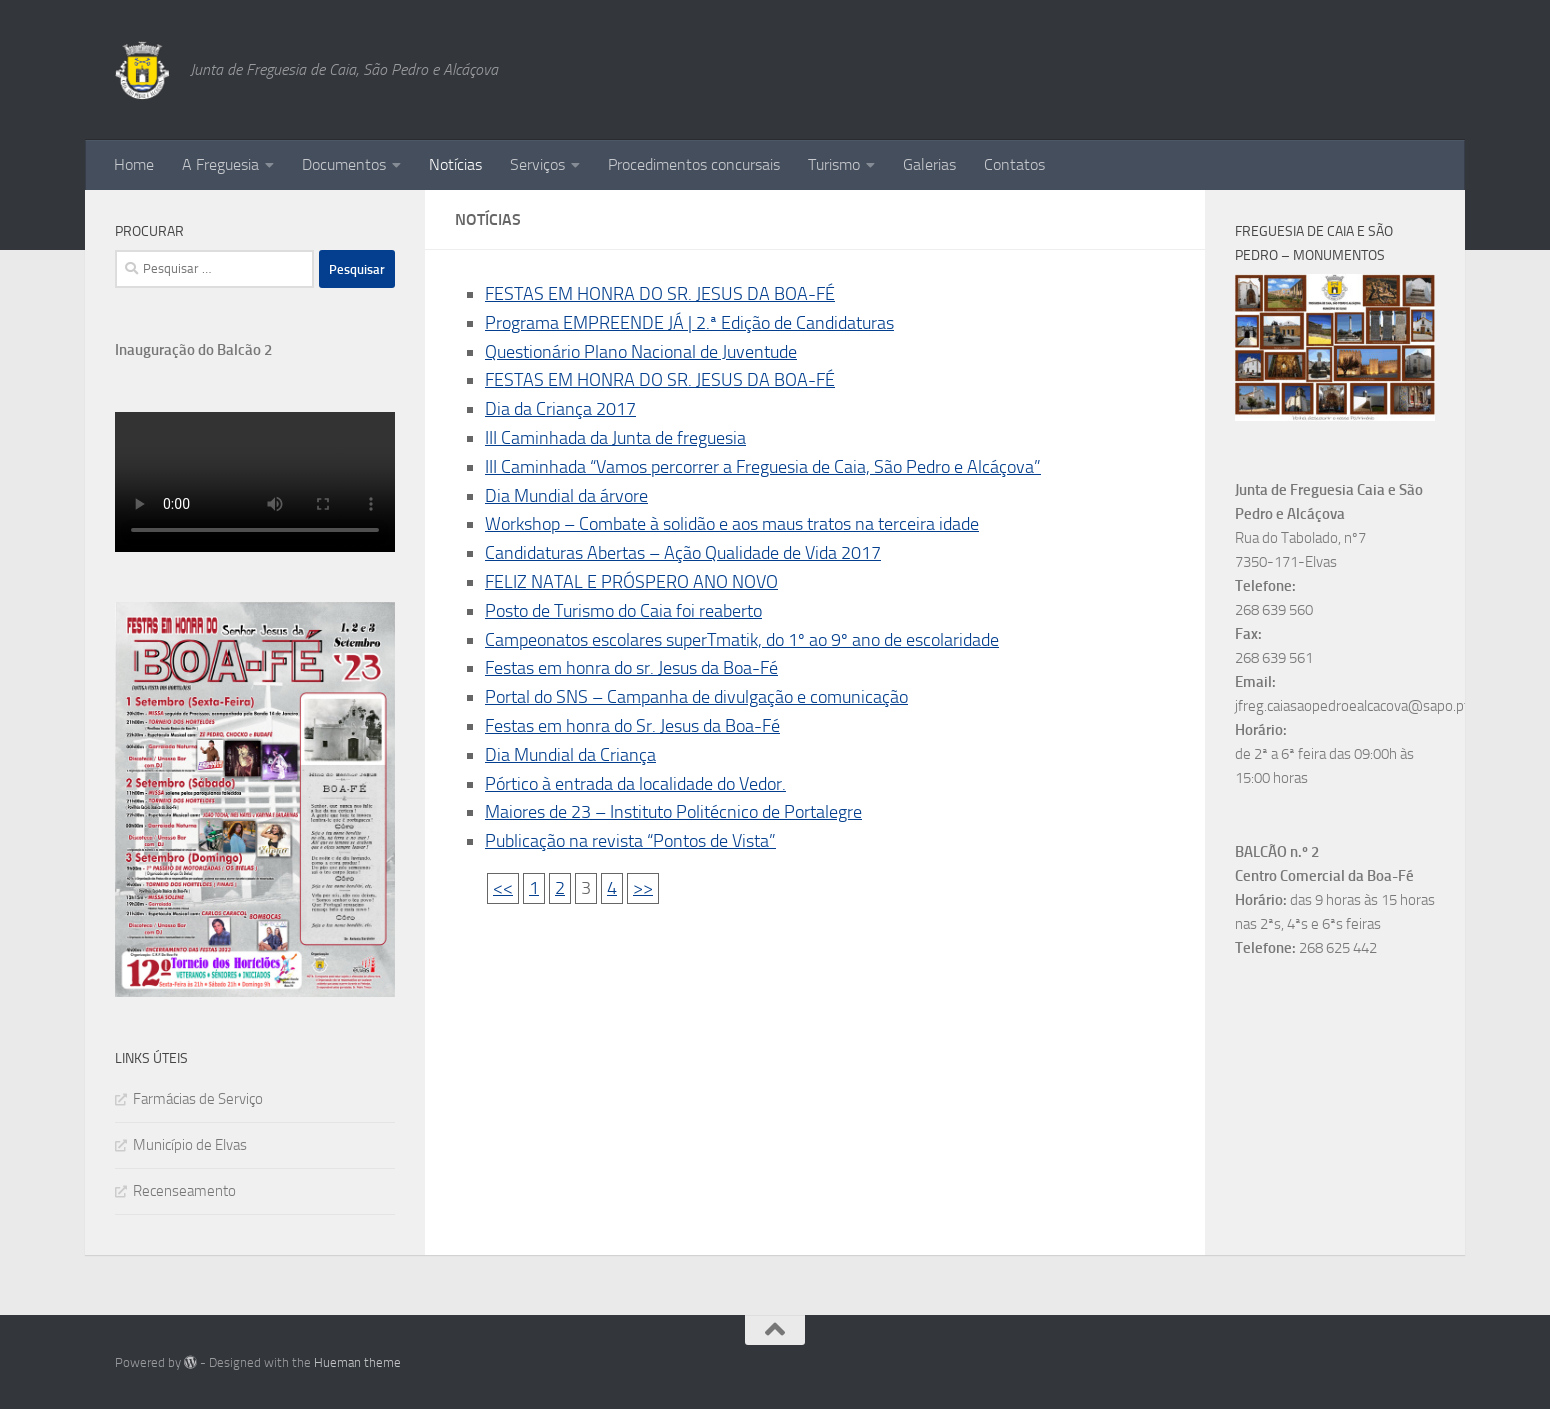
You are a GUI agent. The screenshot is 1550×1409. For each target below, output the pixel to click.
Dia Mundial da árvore (566, 496)
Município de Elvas (190, 1145)
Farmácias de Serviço (198, 1099)
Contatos (1014, 164)
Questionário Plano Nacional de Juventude (641, 352)
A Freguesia (220, 164)
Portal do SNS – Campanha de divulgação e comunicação (696, 697)
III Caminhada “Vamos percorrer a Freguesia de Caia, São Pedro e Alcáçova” (763, 467)
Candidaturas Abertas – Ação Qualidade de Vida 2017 (683, 553)
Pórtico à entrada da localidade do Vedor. (635, 784)
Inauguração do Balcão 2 (193, 350)
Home (134, 164)
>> (643, 888)
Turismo (834, 164)
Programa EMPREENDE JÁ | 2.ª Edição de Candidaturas (689, 323)
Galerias (929, 164)
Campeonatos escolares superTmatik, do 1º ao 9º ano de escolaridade (742, 640)
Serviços (537, 164)
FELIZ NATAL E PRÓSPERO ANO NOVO (631, 582)
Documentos (344, 164)
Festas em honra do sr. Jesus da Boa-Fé (631, 668)
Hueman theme (357, 1362)
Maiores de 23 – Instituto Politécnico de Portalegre (673, 812)
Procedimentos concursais (694, 164)
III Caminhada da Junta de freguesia (615, 438)
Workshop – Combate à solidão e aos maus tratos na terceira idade (732, 524)
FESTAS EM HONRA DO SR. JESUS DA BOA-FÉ (660, 294)
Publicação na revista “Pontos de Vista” (630, 841)
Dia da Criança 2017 (560, 409)
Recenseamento (184, 1191)
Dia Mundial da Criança (570, 755)
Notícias (455, 164)
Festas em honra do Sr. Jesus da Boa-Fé (632, 726)
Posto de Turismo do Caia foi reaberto (623, 611)
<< (503, 888)
